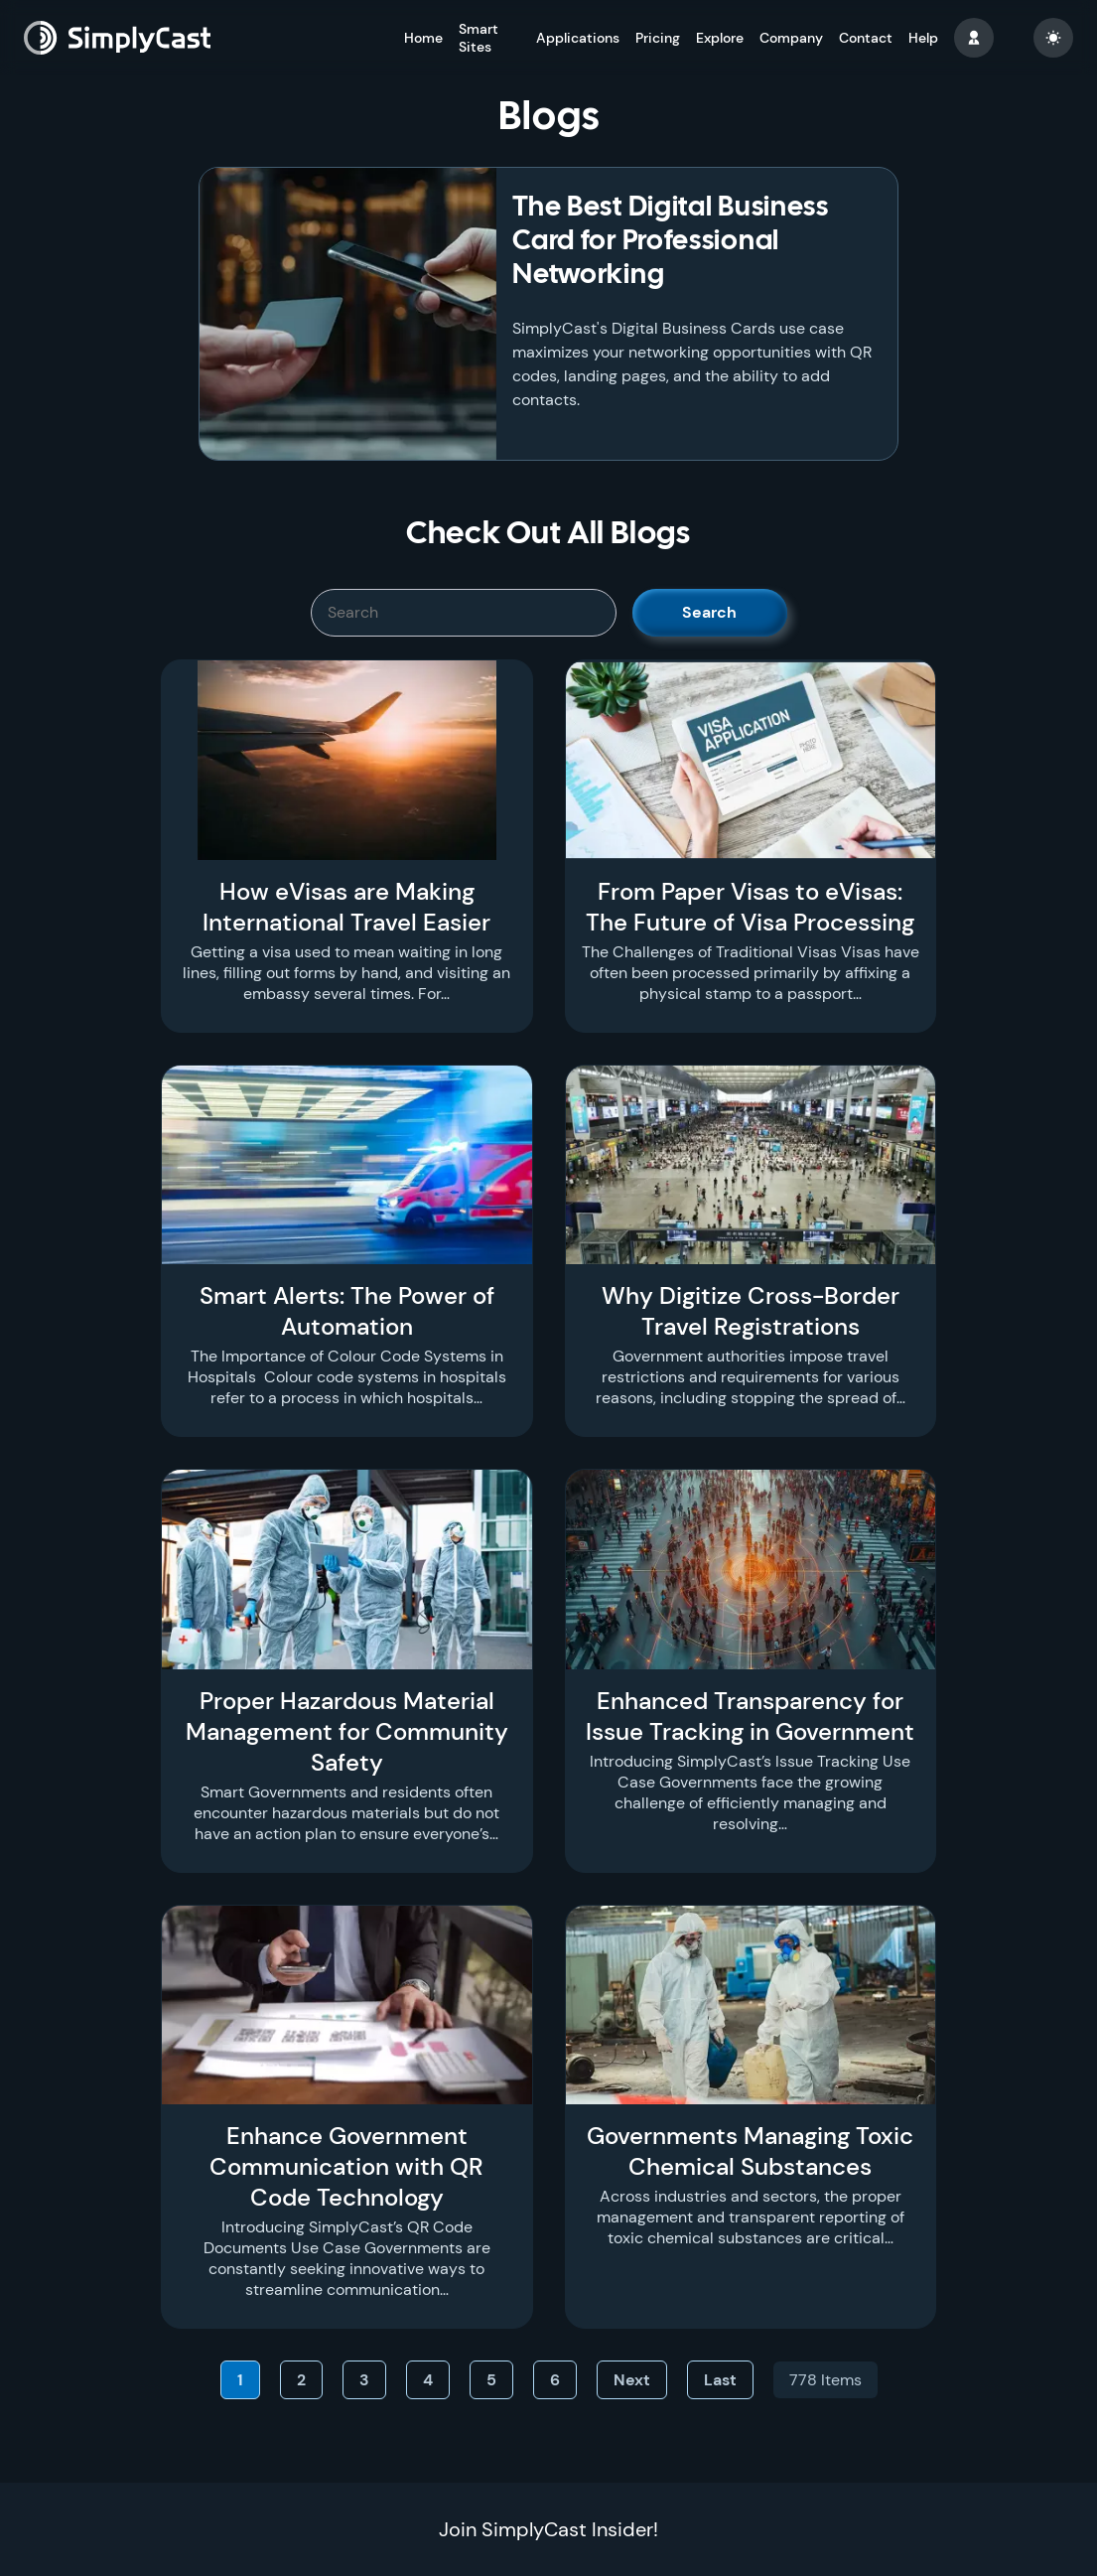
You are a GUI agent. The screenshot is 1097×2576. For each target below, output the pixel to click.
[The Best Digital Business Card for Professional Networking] (348, 314)
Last (720, 2379)
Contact (865, 38)
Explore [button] (720, 38)
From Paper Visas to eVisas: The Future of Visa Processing (750, 906)
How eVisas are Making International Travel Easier (346, 906)
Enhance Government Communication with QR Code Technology (346, 2166)
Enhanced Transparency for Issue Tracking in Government (750, 1716)
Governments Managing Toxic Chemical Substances (750, 2151)
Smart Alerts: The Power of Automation (347, 1311)
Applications (577, 38)
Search (709, 612)
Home (423, 38)
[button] (974, 38)
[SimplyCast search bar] (464, 613)
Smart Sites (478, 38)
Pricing (657, 38)
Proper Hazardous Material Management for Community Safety (347, 1731)
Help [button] (923, 38)
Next (632, 2379)
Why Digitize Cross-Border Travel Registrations (750, 1311)
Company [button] (791, 38)
